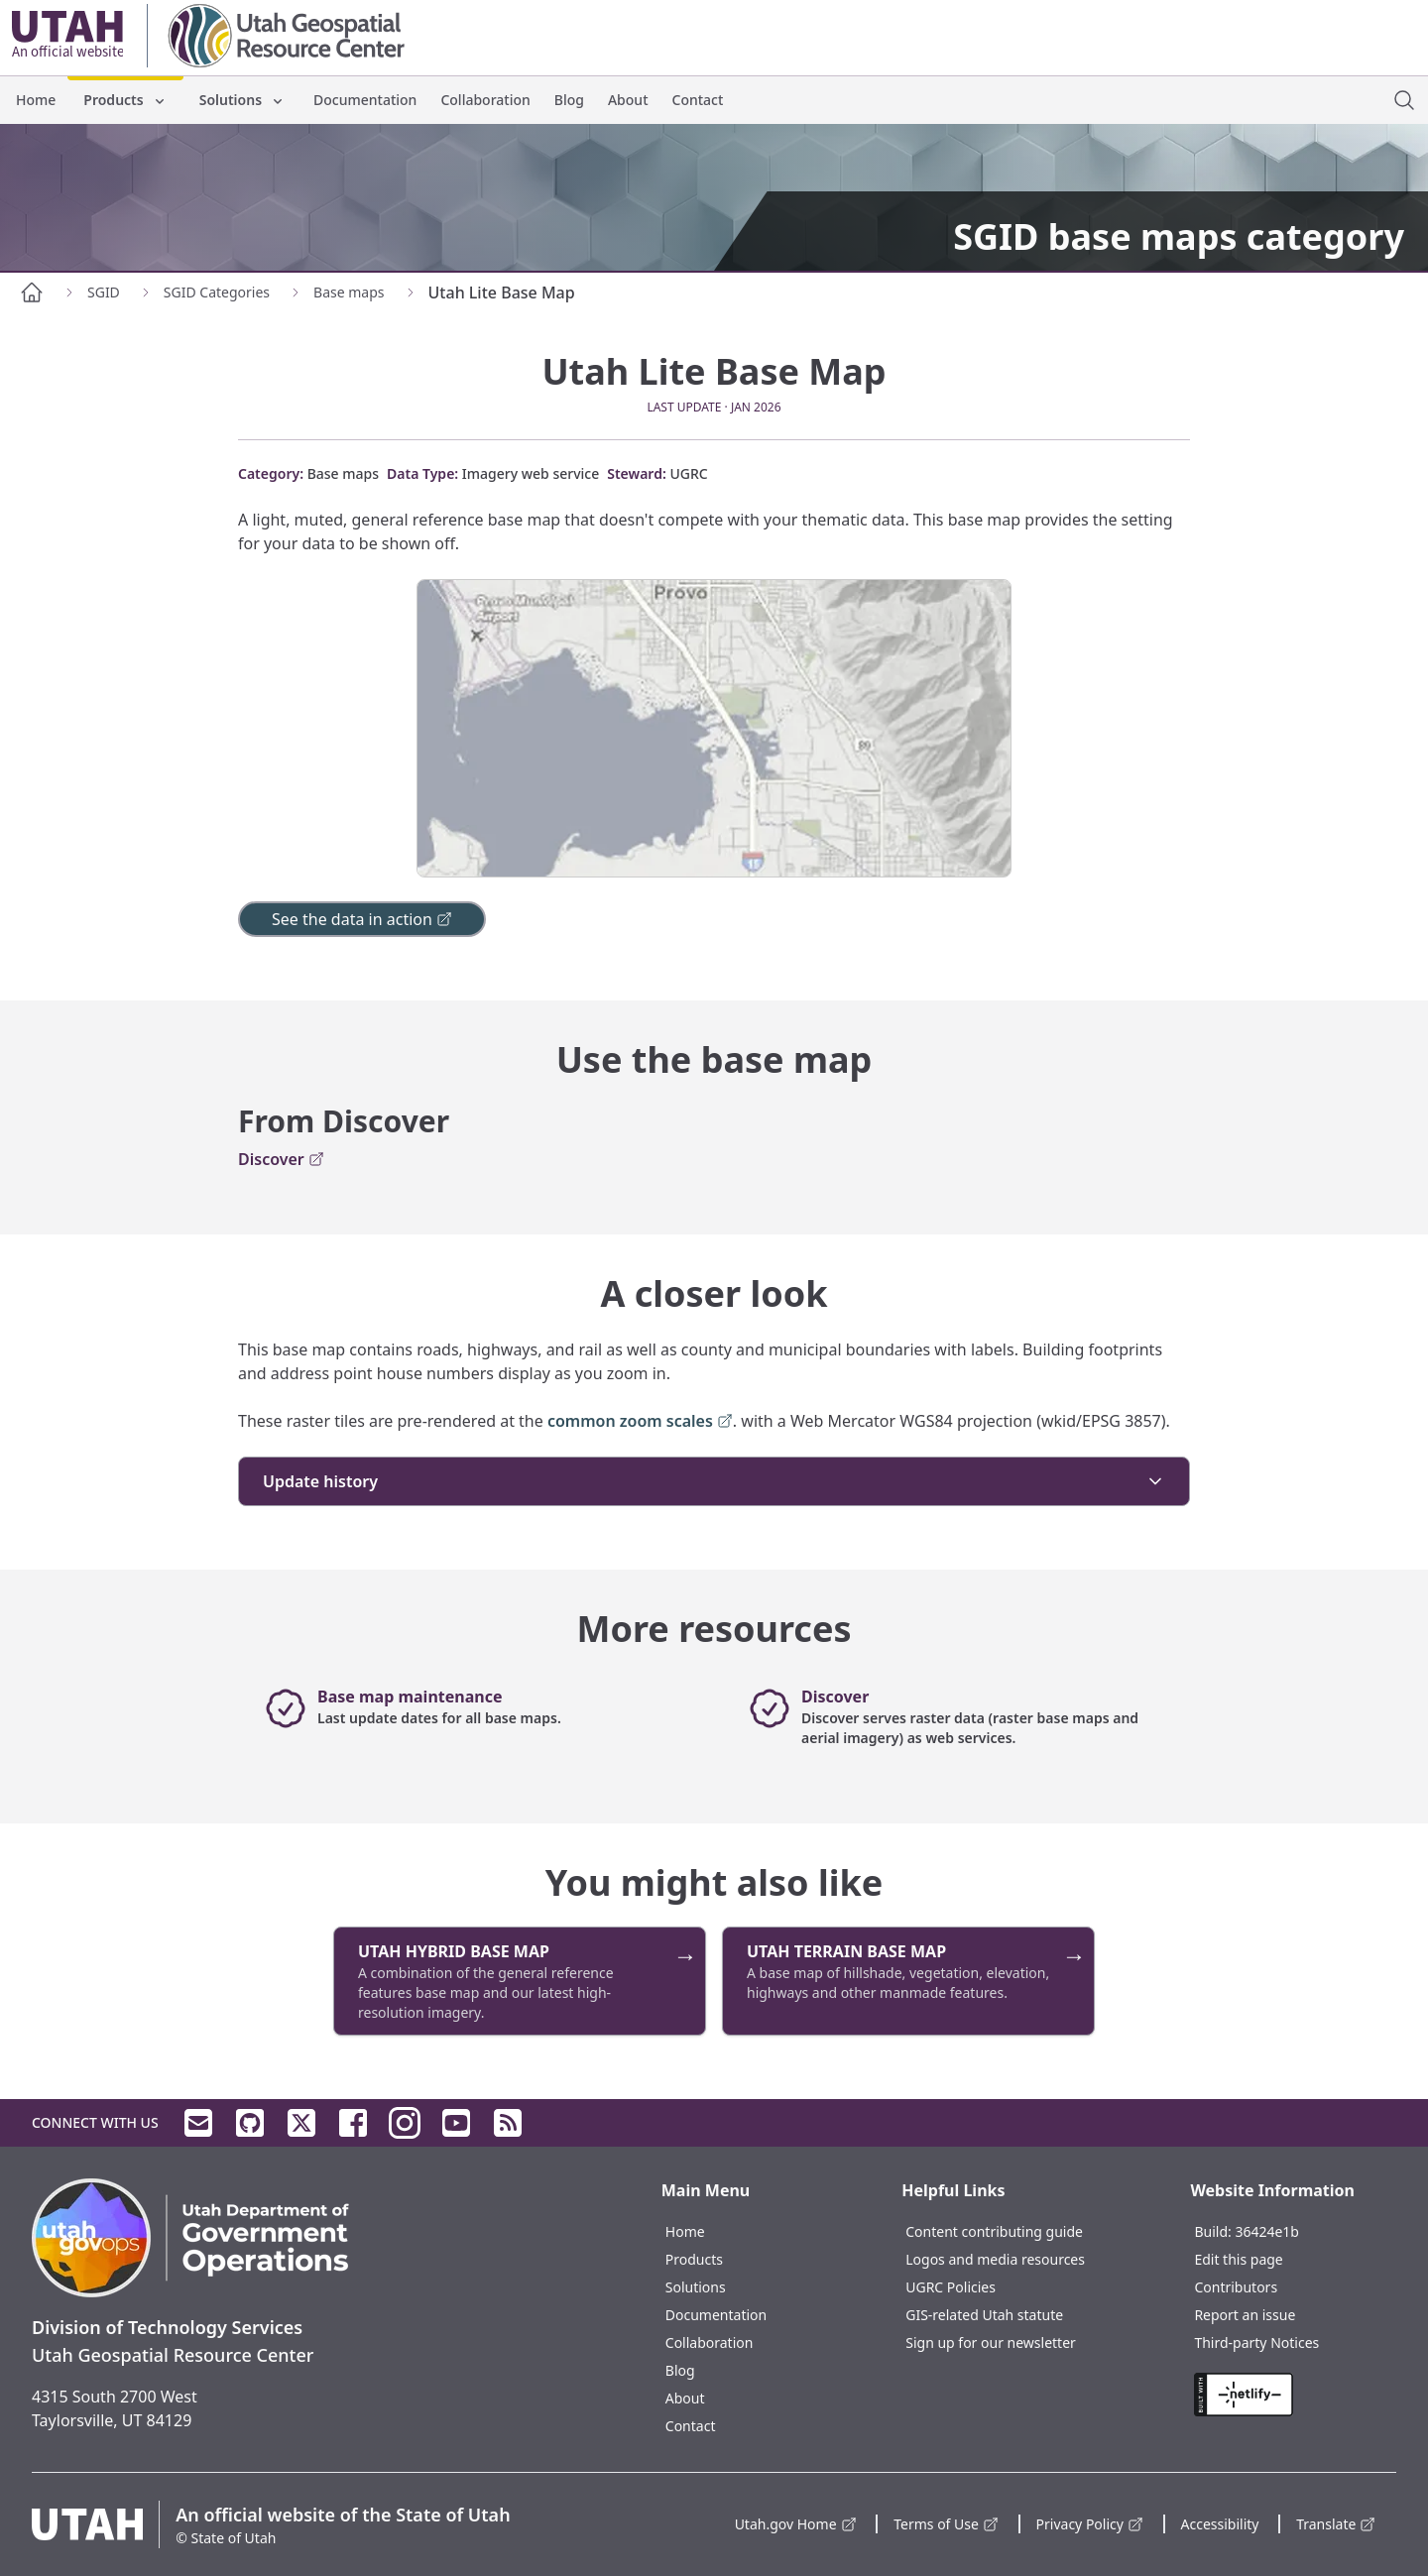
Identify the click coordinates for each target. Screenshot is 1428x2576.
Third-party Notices (1256, 2342)
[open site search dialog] (1404, 100)
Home (36, 99)
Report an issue (1244, 2314)
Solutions (242, 99)
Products (125, 99)
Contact (698, 99)
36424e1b (1267, 2231)
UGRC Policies (950, 2287)
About (628, 99)
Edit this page (1238, 2259)
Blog (569, 99)
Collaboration (485, 99)
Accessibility (1220, 2524)
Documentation (364, 99)
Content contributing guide (994, 2231)
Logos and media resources (995, 2259)
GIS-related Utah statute (984, 2314)
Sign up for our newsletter (990, 2342)
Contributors (1235, 2287)
